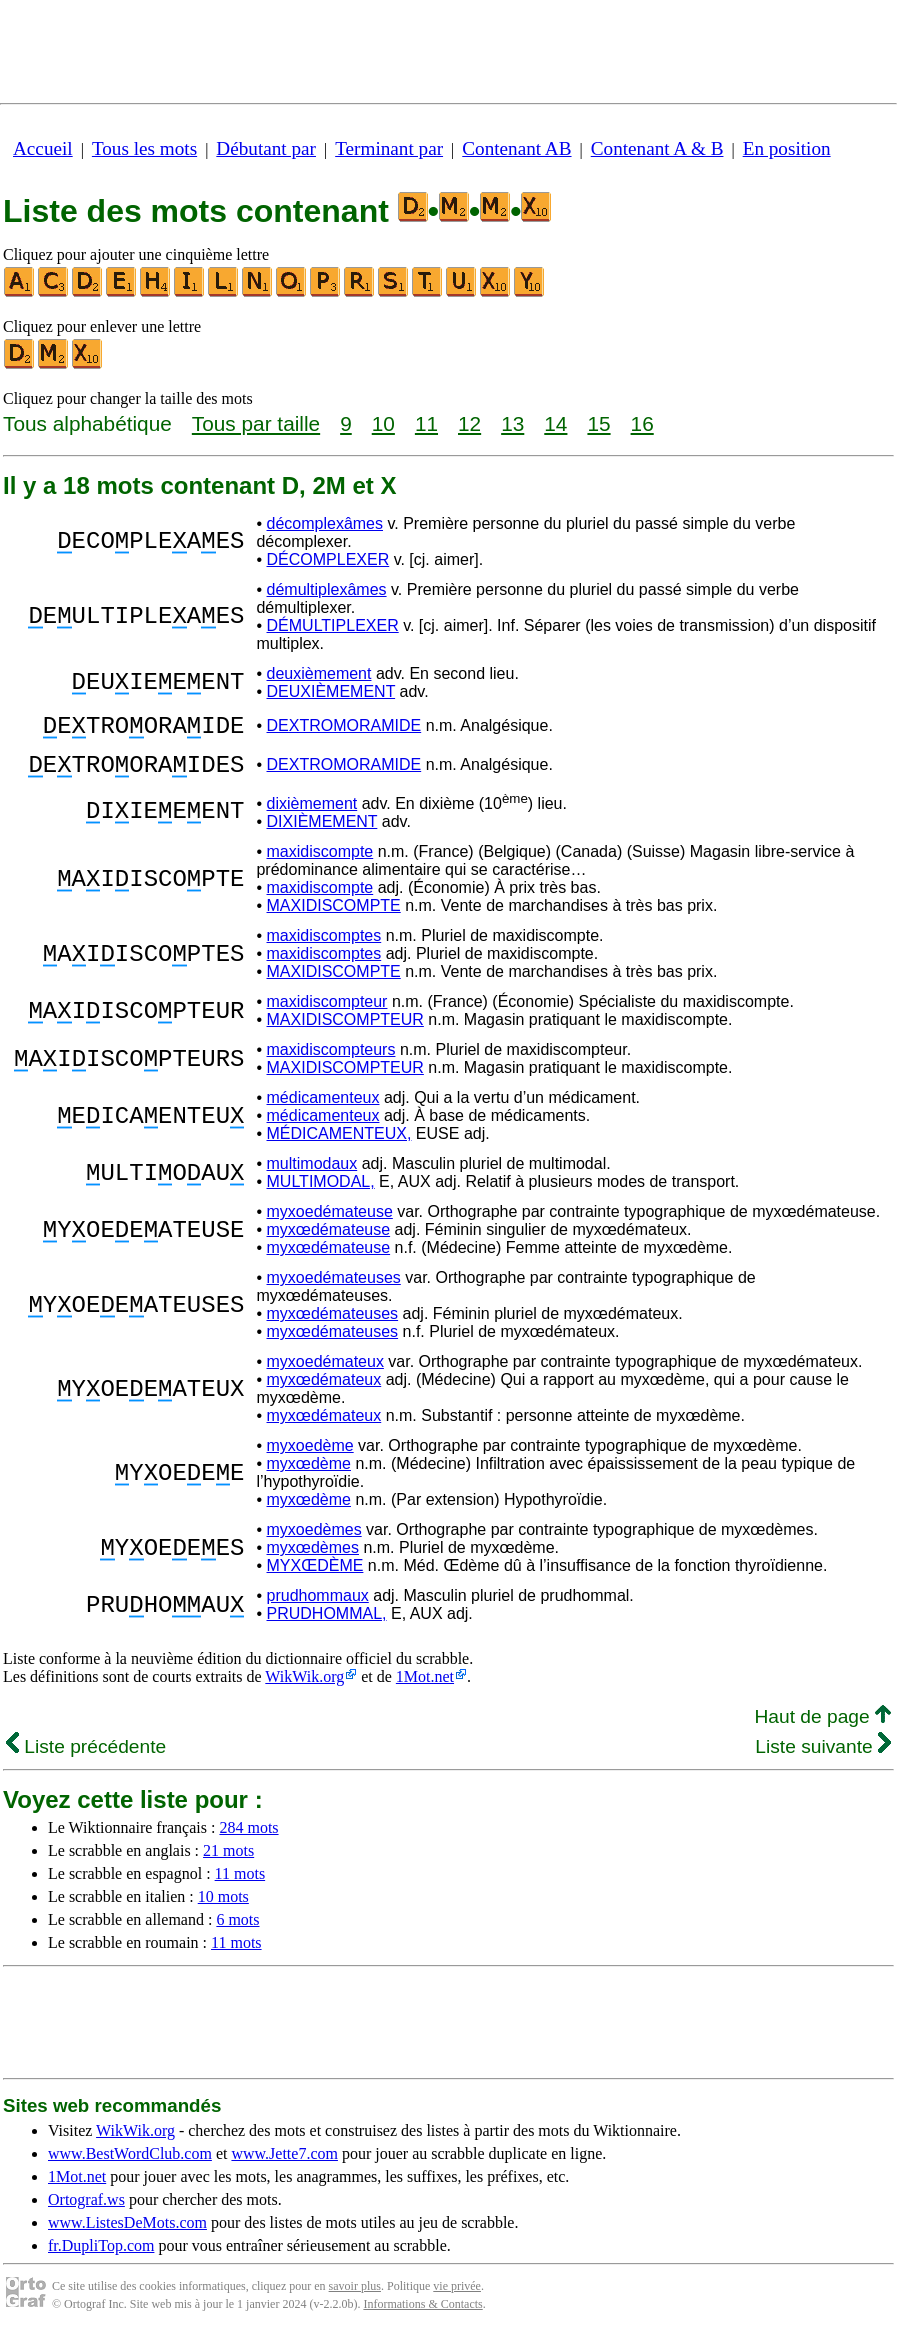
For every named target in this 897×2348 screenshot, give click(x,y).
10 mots (223, 1908)
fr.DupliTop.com (101, 2257)
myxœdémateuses (333, 1325)
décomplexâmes (325, 523)
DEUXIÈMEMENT (331, 691)
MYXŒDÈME (315, 1577)
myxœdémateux (324, 1391)
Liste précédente (86, 1758)
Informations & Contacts (422, 2316)
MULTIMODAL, (321, 1193)
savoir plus (355, 2298)
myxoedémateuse (330, 1223)
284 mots (248, 1839)
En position (787, 148)
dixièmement (312, 815)
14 (555, 423)
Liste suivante (823, 1758)
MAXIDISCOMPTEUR (345, 1031)
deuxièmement (319, 673)
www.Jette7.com (284, 2165)
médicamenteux (323, 1109)
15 (598, 423)
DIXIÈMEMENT (322, 833)
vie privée (457, 2298)
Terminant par (389, 148)
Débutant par (266, 148)
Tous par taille (256, 423)
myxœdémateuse (329, 1241)
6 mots (237, 1931)
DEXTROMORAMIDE (344, 728)
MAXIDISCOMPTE (334, 917)
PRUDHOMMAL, (327, 1625)
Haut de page (822, 1728)
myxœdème (309, 1475)
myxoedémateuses (334, 1289)
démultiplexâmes (327, 589)
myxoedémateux (325, 1373)
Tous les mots (144, 148)
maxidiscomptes (324, 947)
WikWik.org (304, 1688)
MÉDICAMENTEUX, (339, 1145)
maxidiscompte (320, 863)
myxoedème (310, 1457)
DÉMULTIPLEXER (333, 625)
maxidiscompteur (327, 1013)
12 (469, 423)
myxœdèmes (313, 1559)
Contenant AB (516, 148)
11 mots (240, 1885)
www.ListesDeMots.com (127, 2234)
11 (426, 423)
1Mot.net (425, 1688)
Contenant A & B (657, 148)
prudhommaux (318, 1607)
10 (383, 423)
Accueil (43, 148)
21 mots (228, 1862)
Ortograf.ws (86, 2211)
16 (642, 423)
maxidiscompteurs (331, 1061)
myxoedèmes (314, 1541)
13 (512, 423)
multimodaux (312, 1175)
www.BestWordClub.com (130, 2165)
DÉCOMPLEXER (328, 559)
